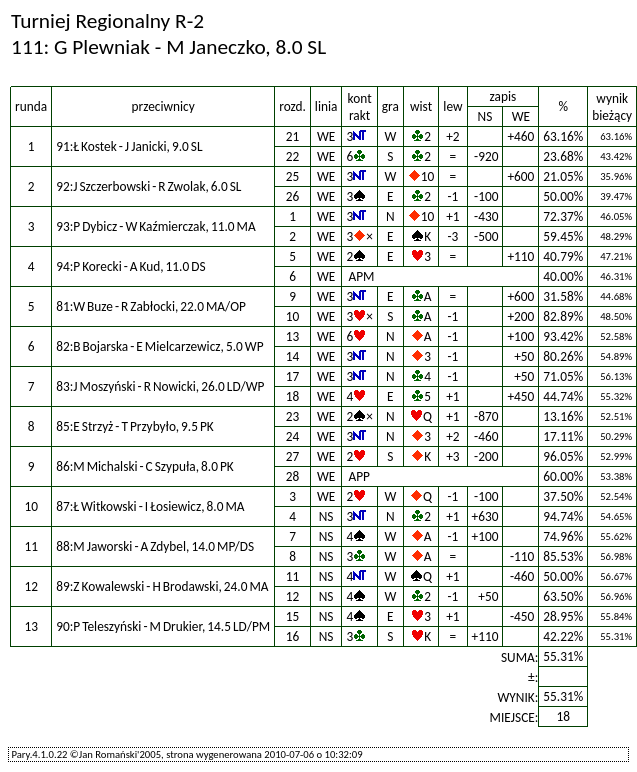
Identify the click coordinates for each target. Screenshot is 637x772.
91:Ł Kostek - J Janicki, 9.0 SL (129, 146)
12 (293, 596)
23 (293, 416)
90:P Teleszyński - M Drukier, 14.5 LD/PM (163, 626)
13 (293, 336)
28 (293, 476)
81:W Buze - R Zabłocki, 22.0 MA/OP (151, 306)
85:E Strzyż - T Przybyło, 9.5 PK (135, 426)
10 (293, 316)
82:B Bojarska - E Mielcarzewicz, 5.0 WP (159, 346)
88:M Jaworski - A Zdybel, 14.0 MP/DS (155, 546)
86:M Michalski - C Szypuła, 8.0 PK (145, 466)
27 (293, 456)
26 (293, 196)
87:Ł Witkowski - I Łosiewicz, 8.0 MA (150, 506)
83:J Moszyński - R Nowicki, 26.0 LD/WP (160, 386)
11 (293, 576)
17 (293, 376)
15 (293, 616)
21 (293, 136)
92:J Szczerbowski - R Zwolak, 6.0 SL (148, 186)
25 (293, 176)
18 (293, 396)
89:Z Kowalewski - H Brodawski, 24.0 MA (162, 586)
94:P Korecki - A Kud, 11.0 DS (130, 266)
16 (293, 636)
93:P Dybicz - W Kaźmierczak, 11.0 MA (156, 226)
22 (293, 156)
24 (293, 436)
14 (293, 356)
